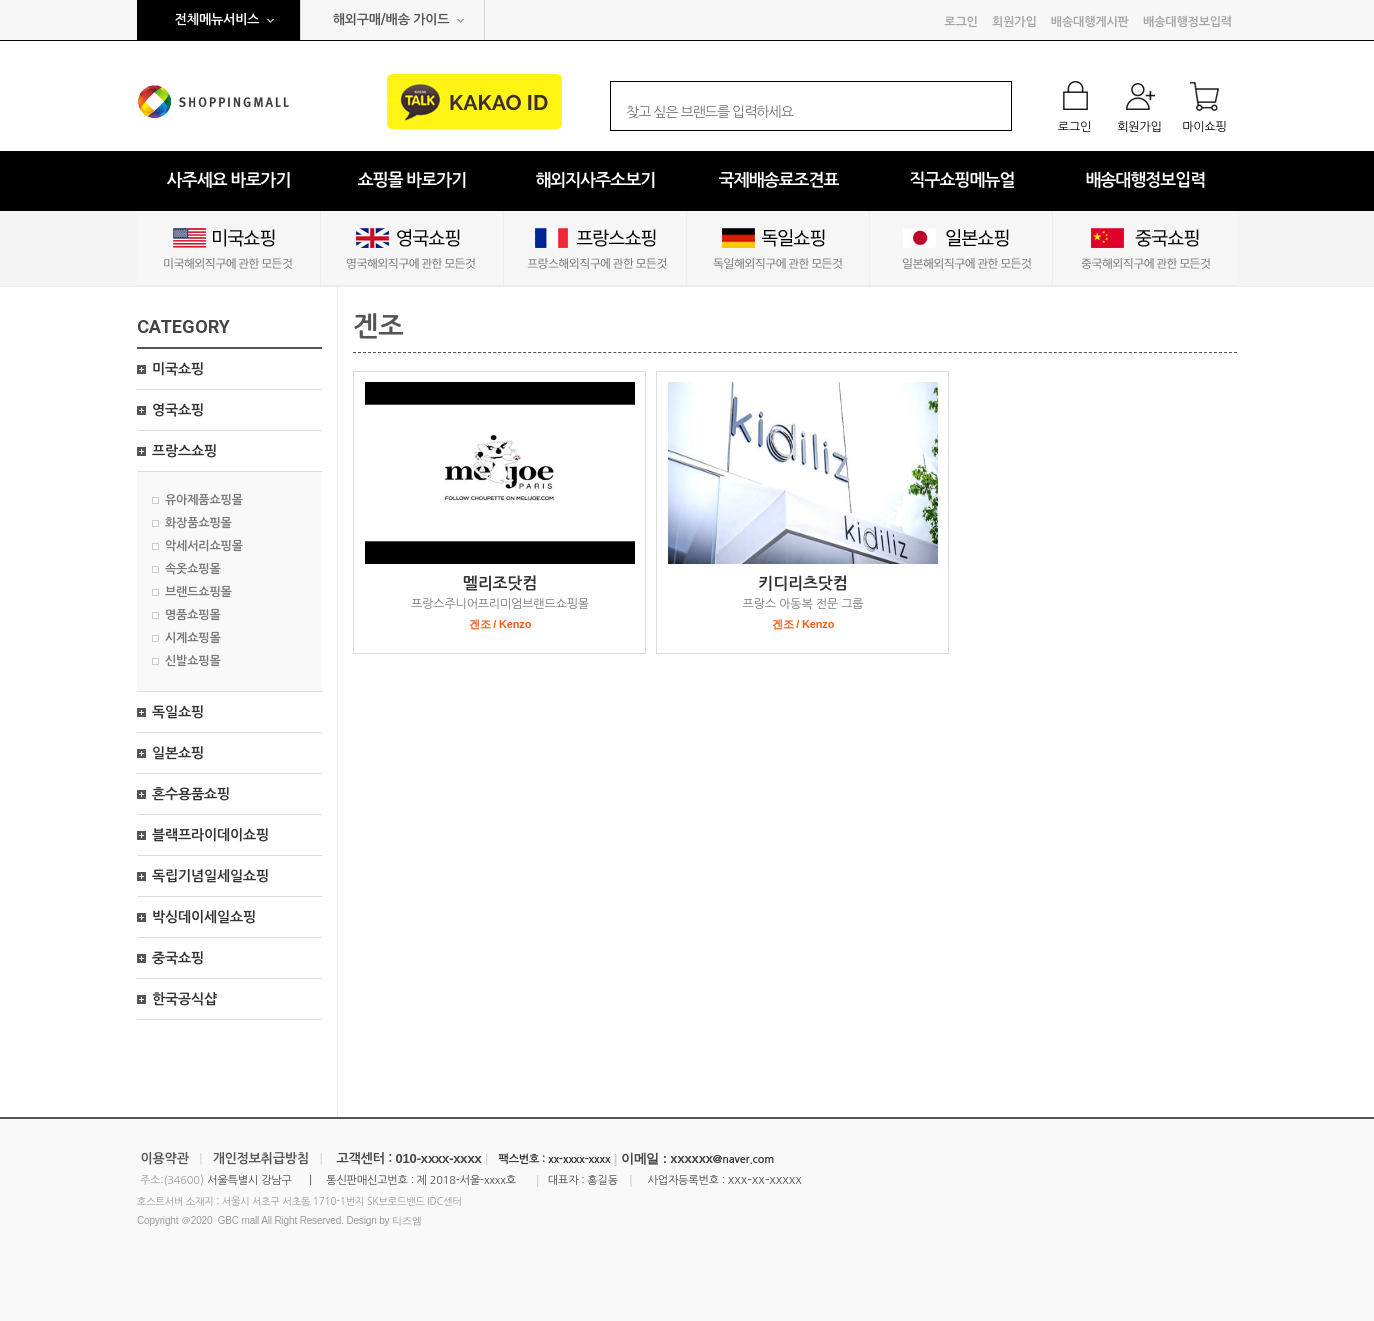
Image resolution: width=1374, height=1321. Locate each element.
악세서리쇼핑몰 (204, 546)
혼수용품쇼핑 (191, 794)
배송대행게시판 (1090, 22)
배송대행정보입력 (1187, 22)
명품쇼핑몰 (193, 615)
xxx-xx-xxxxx (765, 1179)
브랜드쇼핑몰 (198, 592)
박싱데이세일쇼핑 (204, 917)
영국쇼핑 (178, 410)
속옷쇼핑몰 (193, 569)
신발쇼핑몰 (193, 661)
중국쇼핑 (178, 958)
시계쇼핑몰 (193, 638)
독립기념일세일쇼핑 (210, 876)
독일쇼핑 (178, 712)
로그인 (960, 22)
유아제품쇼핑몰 (204, 500)
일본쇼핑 (178, 753)
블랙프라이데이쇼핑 (210, 835)
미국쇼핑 (178, 369)
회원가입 (1014, 22)
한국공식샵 (184, 999)
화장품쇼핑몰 (198, 523)
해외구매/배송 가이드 (391, 19)
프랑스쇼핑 (184, 451)
